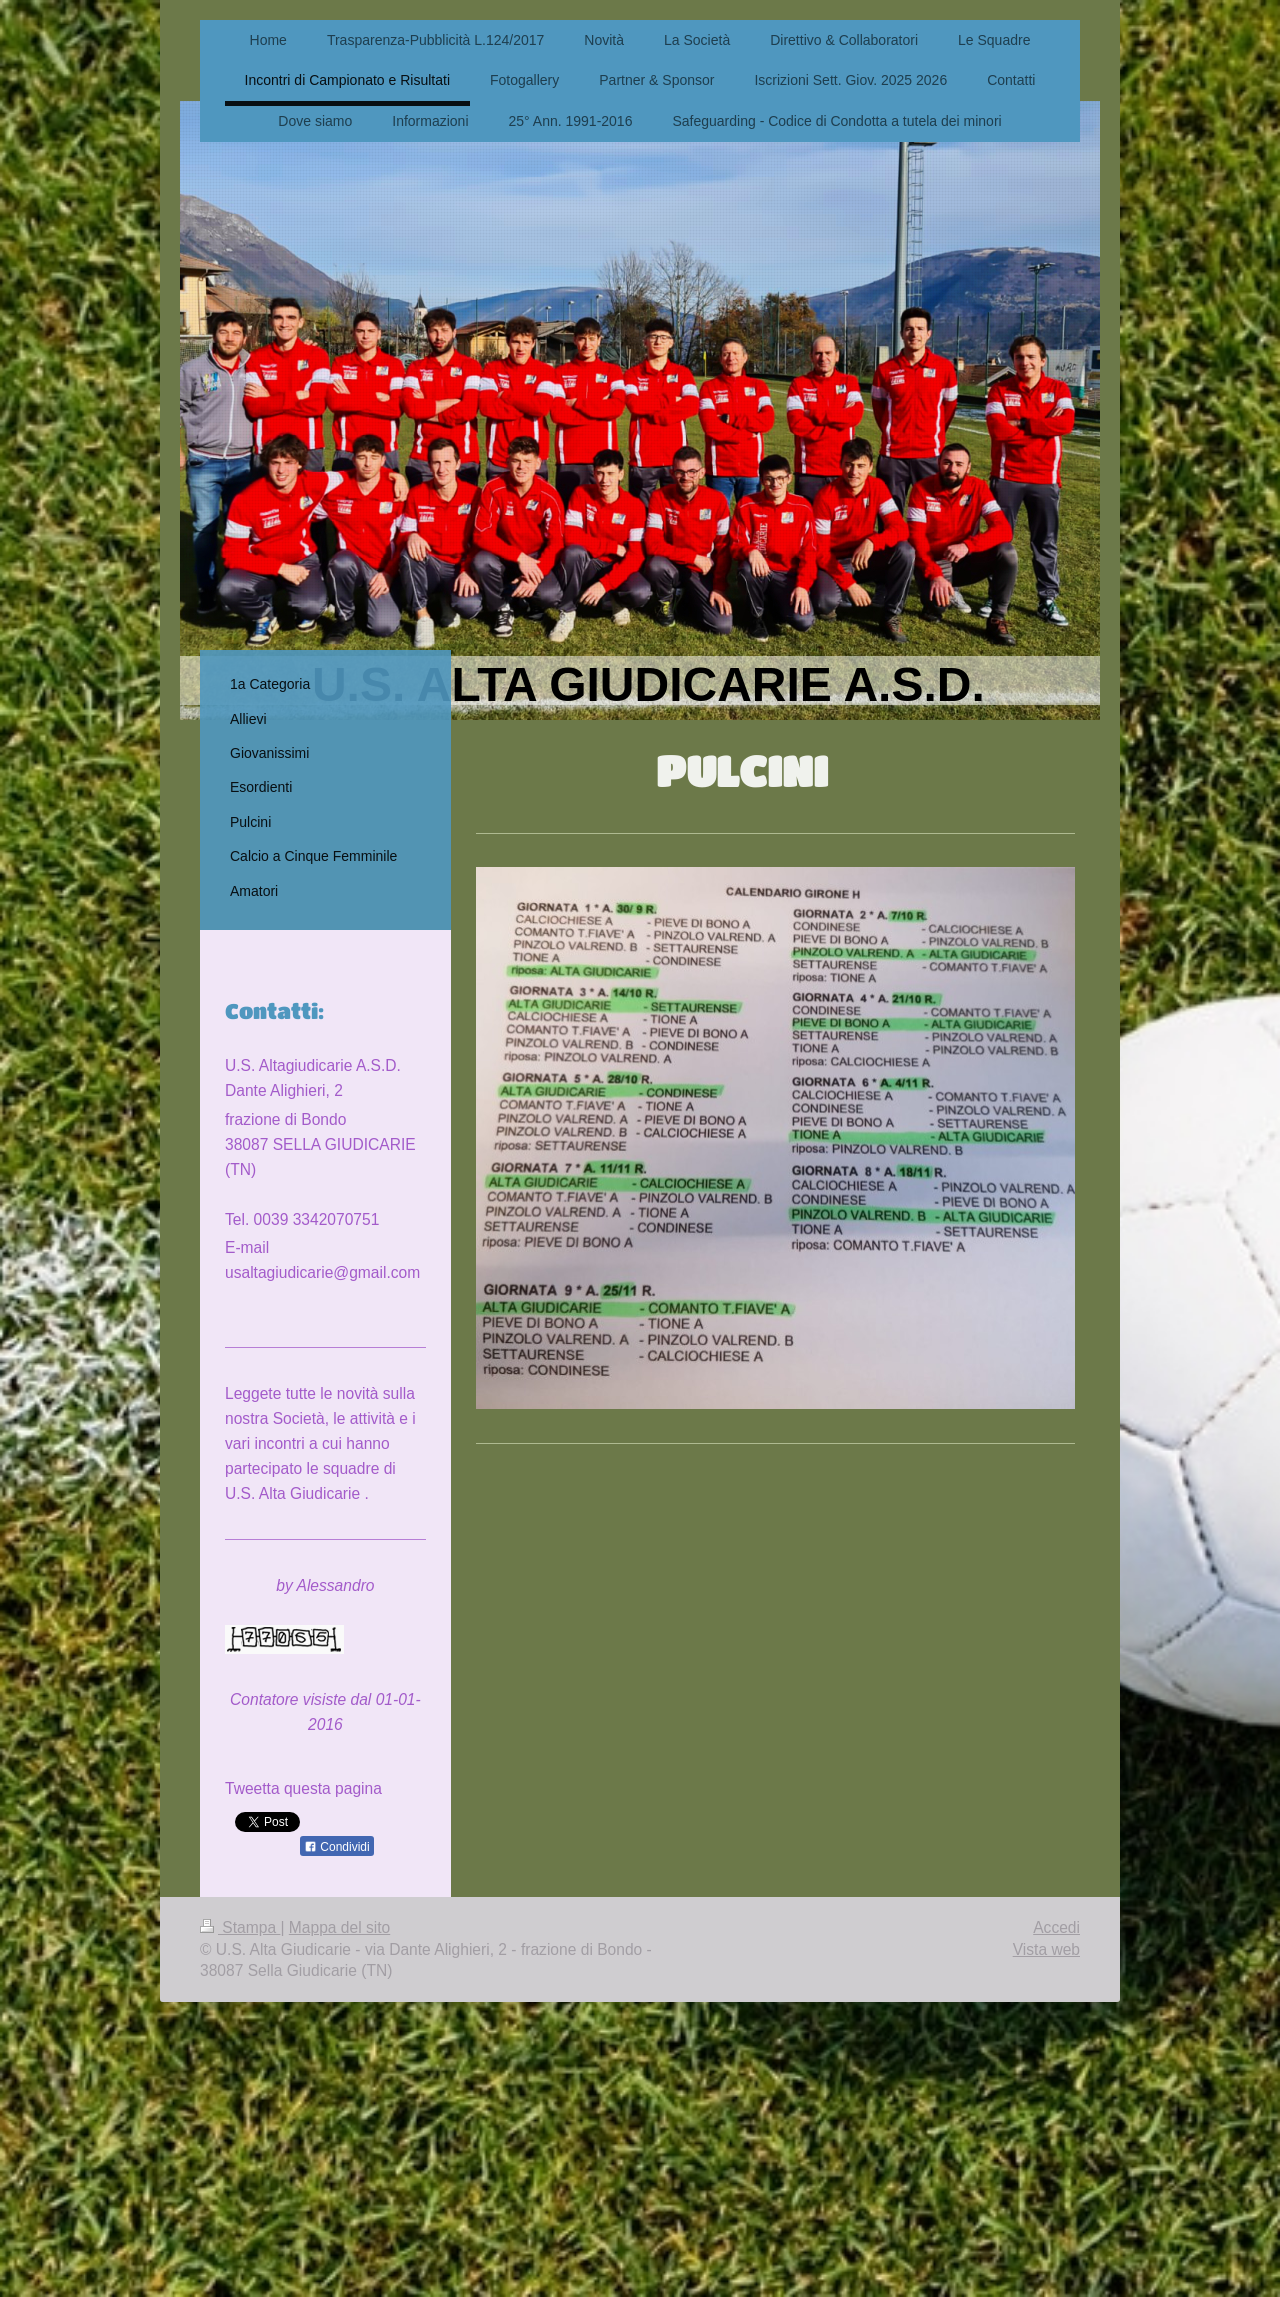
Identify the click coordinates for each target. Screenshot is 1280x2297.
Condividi (337, 1847)
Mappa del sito (339, 1927)
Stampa (240, 1927)
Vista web (1046, 1949)
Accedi (1056, 1927)
